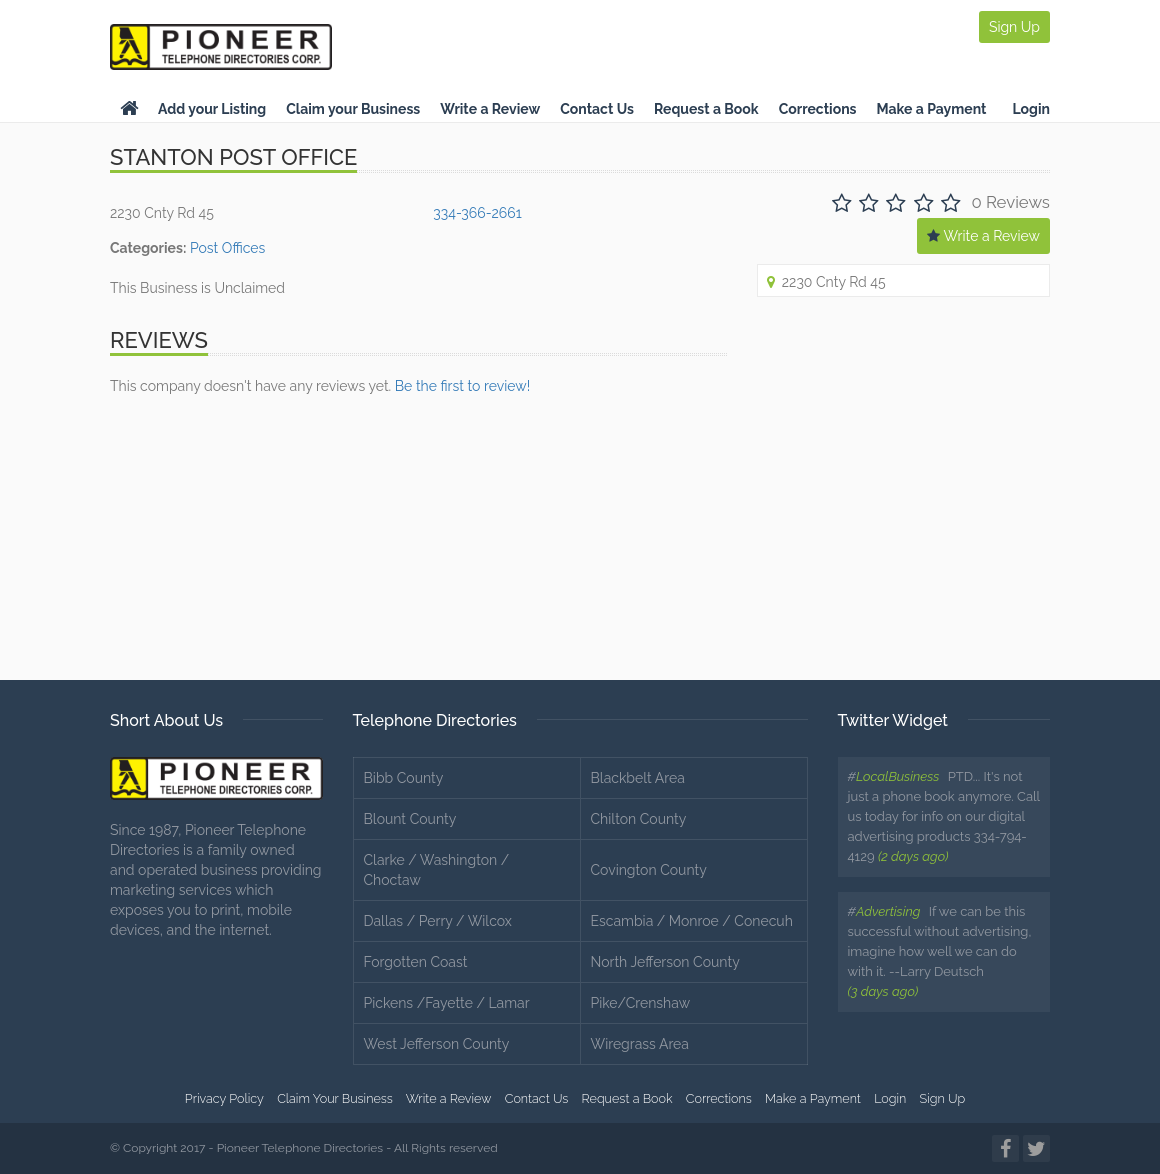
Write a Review (490, 109)
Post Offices (227, 248)
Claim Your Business (335, 1098)
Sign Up (1014, 27)
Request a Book (706, 109)
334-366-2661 (477, 213)
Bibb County (404, 778)
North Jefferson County (665, 962)
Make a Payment (932, 109)
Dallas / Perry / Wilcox (438, 921)
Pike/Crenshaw (641, 1003)
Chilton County (639, 819)
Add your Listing (212, 109)
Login (1031, 109)
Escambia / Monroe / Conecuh (692, 921)
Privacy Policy (224, 1098)
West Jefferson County (437, 1044)
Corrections (818, 109)
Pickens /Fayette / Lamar (447, 1003)
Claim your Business (353, 109)
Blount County (410, 819)
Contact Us (597, 109)
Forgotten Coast (416, 962)
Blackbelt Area (638, 778)
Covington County (649, 870)
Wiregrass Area (640, 1044)
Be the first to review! (462, 386)
